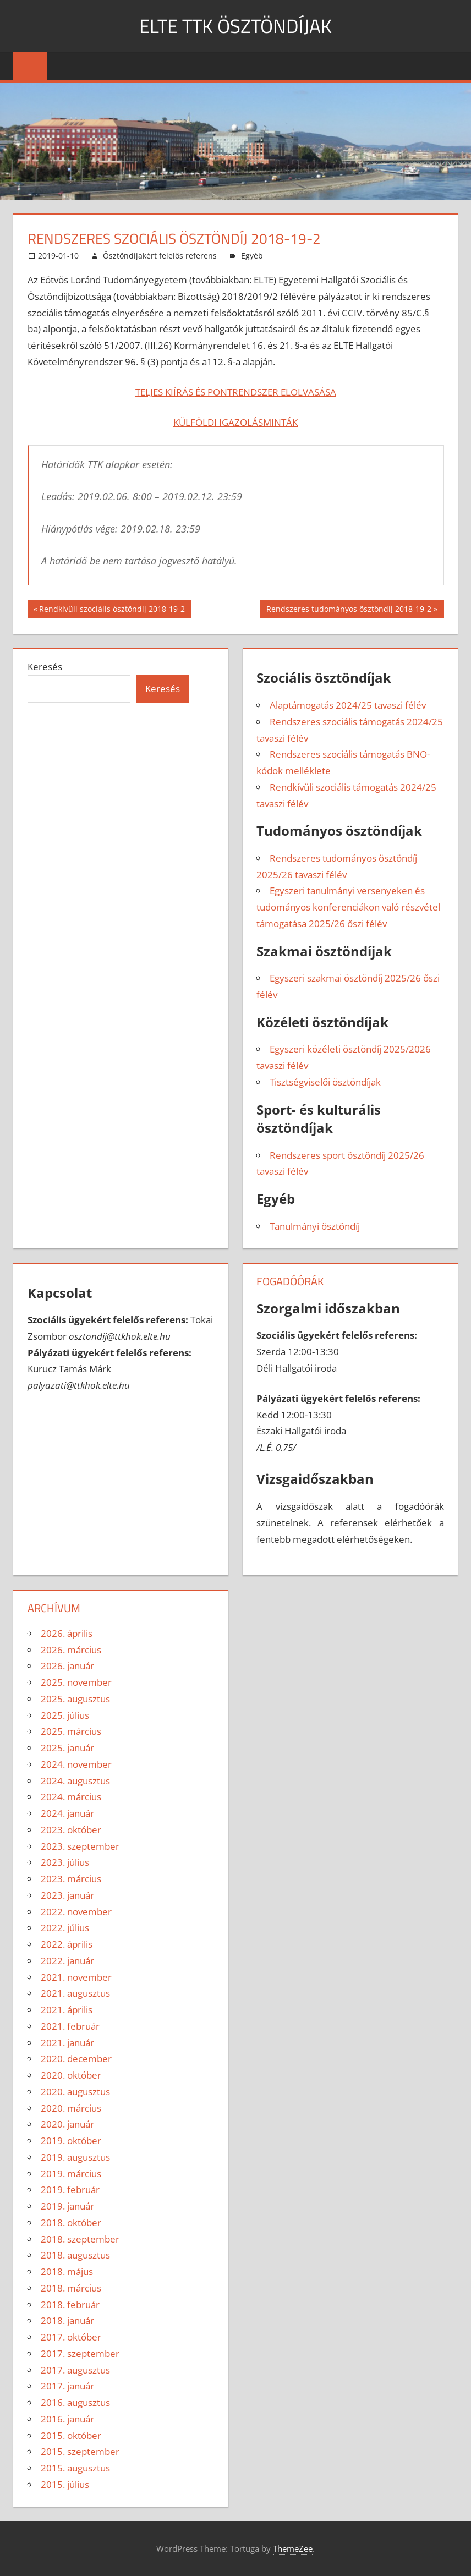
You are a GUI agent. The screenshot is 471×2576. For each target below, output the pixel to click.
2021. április (66, 2009)
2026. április (66, 1633)
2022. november (76, 1911)
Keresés (45, 666)
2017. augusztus (75, 2370)
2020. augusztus (75, 2091)
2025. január (67, 1747)
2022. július (65, 1927)
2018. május (67, 2271)
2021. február (70, 2026)
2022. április (66, 1944)
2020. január (67, 2124)
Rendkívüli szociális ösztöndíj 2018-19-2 (112, 610)
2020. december (76, 2058)
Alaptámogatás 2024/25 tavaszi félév (348, 705)
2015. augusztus (75, 2468)
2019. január (67, 2206)
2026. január (67, 1665)
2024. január (67, 1813)
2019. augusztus (75, 2157)
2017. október (71, 2337)
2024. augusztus (75, 1780)
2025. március (71, 1731)
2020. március (71, 2108)
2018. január (67, 2320)
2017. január (67, 2386)
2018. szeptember (80, 2239)
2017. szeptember (80, 2353)
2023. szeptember (80, 1846)
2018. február (70, 2304)
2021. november (76, 1977)
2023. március (71, 1878)
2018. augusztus (75, 2255)
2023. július (65, 1862)
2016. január (67, 2419)
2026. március (71, 1649)
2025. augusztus (75, 1698)
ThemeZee (293, 2548)
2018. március (71, 2288)
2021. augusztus (75, 1993)
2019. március (71, 2173)
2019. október (71, 2140)
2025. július (65, 1715)
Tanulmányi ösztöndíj (315, 1226)
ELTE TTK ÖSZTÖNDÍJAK (236, 25)
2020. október (71, 2075)
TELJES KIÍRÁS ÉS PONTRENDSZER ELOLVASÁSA (235, 392)
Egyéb (252, 255)
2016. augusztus (75, 2402)
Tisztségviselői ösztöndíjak (325, 1082)
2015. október (71, 2435)
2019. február (70, 2189)
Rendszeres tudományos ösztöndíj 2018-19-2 (348, 610)
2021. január (67, 2042)
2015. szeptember (80, 2451)
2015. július (65, 2484)
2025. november (76, 1682)
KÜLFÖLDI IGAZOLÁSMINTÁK (235, 422)
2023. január (67, 1895)
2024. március (71, 1796)
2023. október (71, 1829)
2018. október (71, 2222)
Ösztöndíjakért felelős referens (160, 255)
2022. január (67, 1960)
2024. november (76, 1764)
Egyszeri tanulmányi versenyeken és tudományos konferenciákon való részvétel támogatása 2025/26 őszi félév (348, 907)
